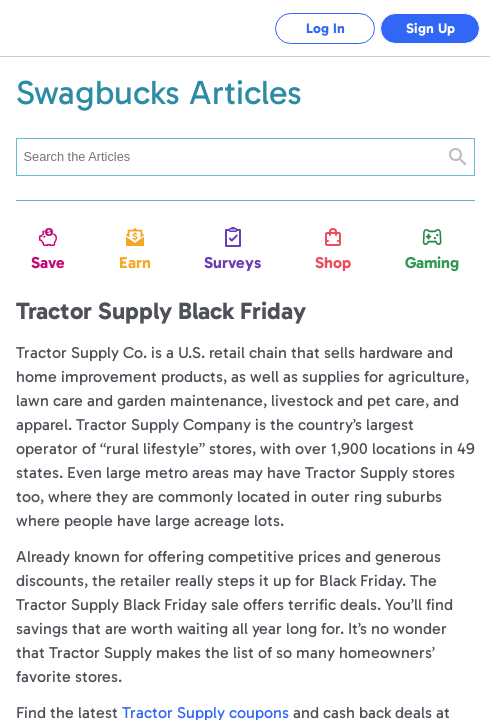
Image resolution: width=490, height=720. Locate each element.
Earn (135, 262)
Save (48, 262)
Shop (333, 262)
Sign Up (430, 28)
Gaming (432, 262)
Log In (325, 28)
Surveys (232, 262)
